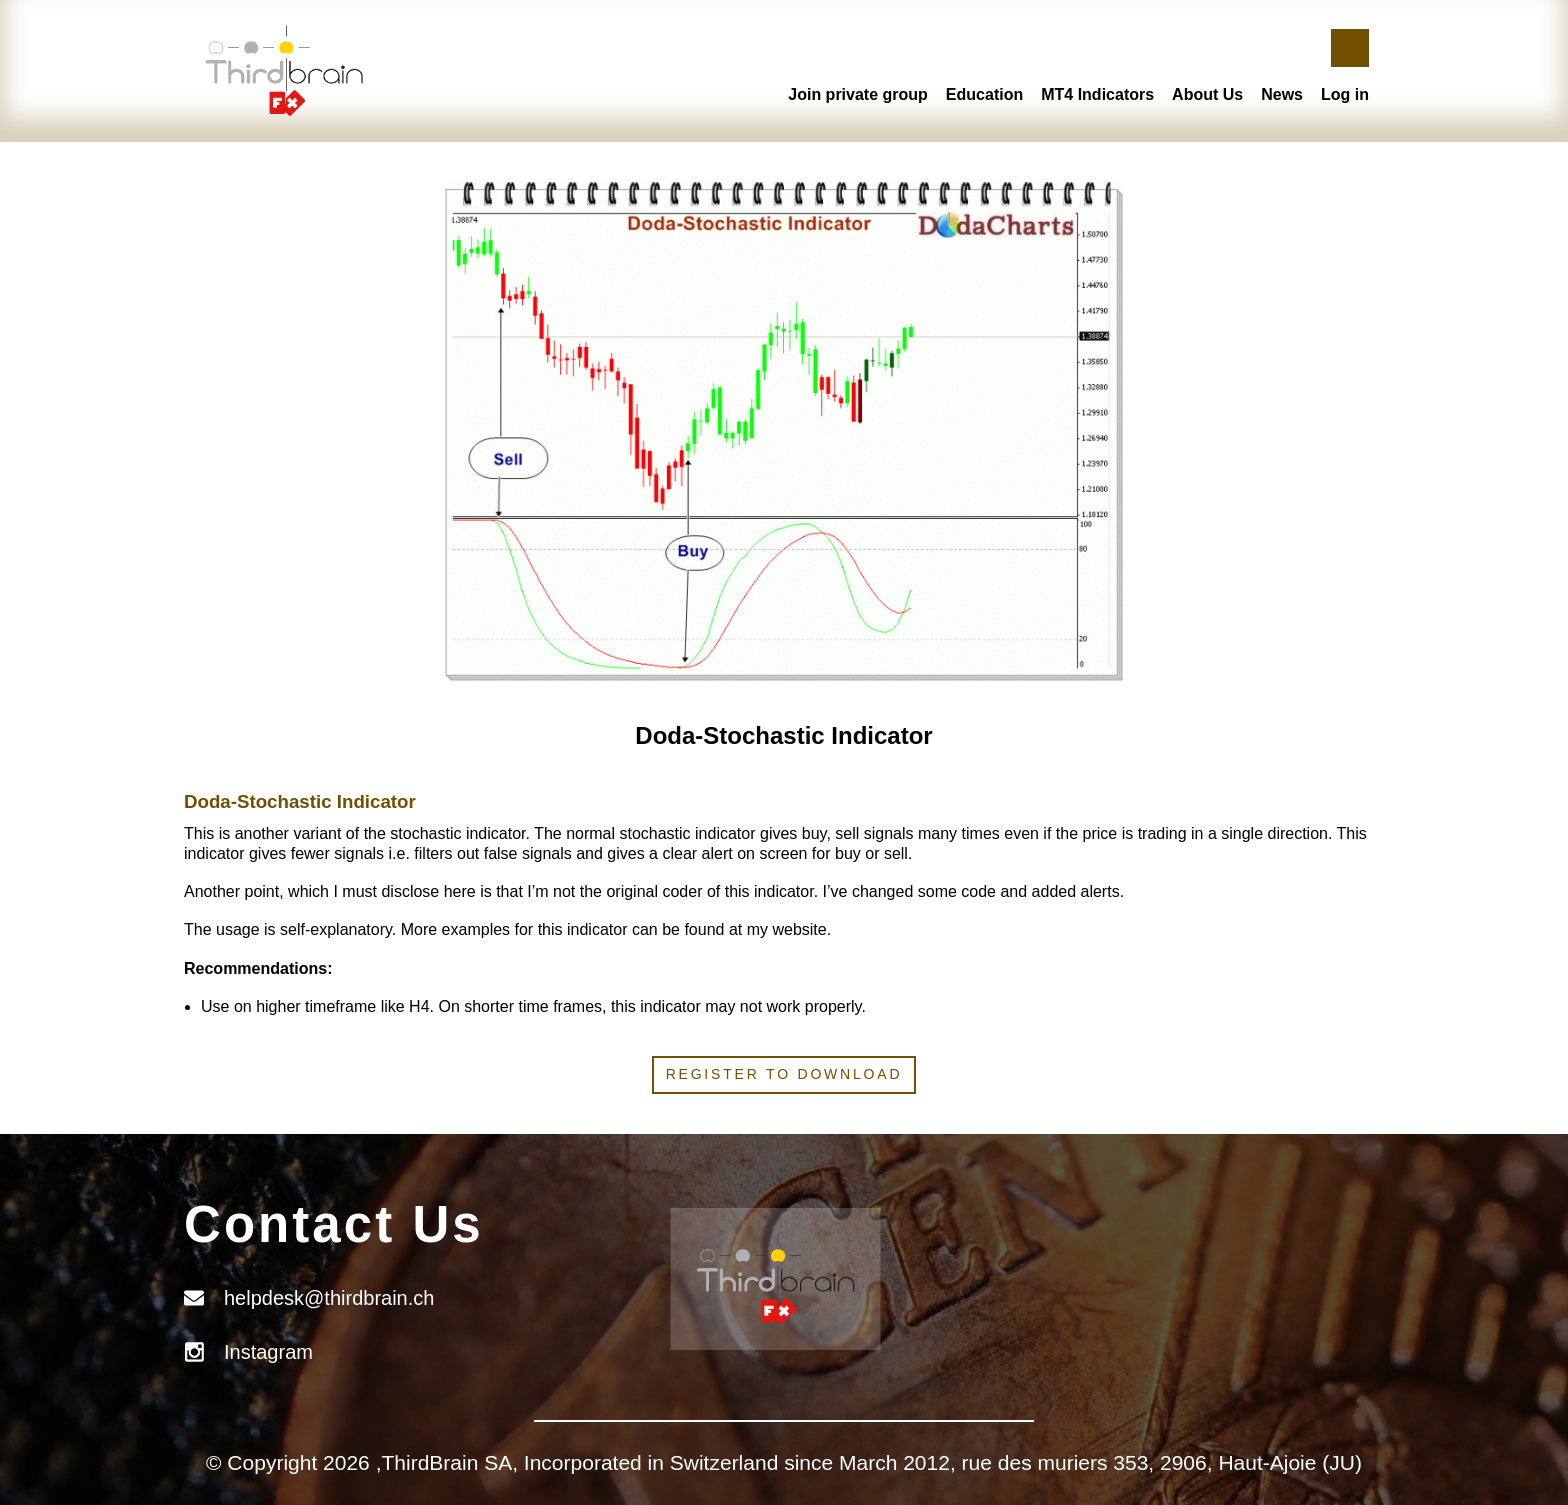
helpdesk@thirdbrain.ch (329, 1298)
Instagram (268, 1352)
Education (984, 94)
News (1282, 94)
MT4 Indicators (1097, 94)
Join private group (858, 94)
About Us (1207, 94)
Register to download (784, 1074)
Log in (1345, 94)
